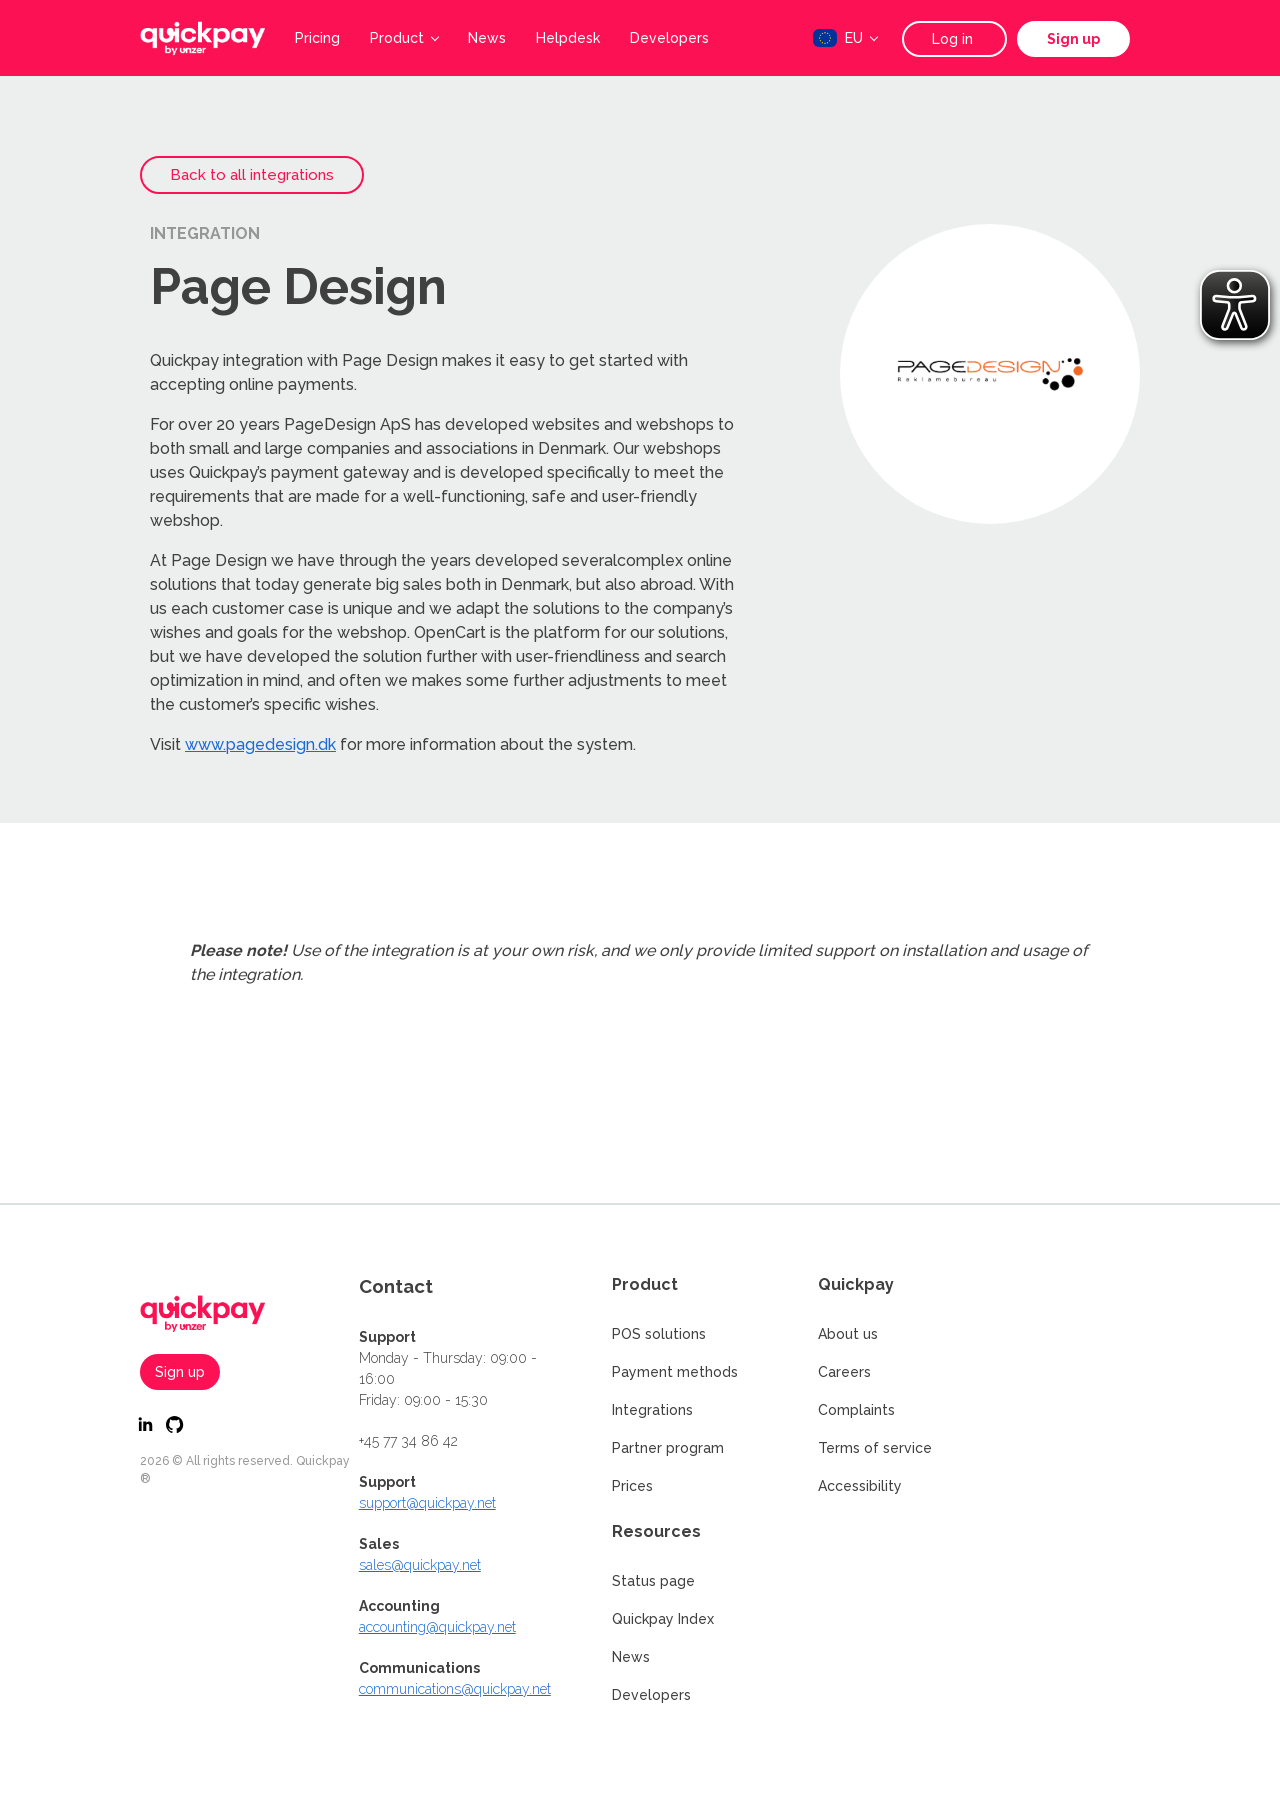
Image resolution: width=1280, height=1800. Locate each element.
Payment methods (675, 1372)
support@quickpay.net (427, 1503)
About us (848, 1334)
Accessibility (860, 1486)
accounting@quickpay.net (437, 1627)
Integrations (652, 1410)
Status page (653, 1581)
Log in (954, 39)
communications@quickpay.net (455, 1689)
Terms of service (875, 1448)
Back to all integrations (252, 175)
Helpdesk (568, 38)
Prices (632, 1486)
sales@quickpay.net (420, 1565)
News (487, 38)
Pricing (317, 38)
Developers (669, 38)
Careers (844, 1372)
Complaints (856, 1410)
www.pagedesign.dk (260, 744)
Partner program (668, 1448)
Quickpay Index (663, 1619)
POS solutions (659, 1334)
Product (404, 38)
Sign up (1073, 39)
